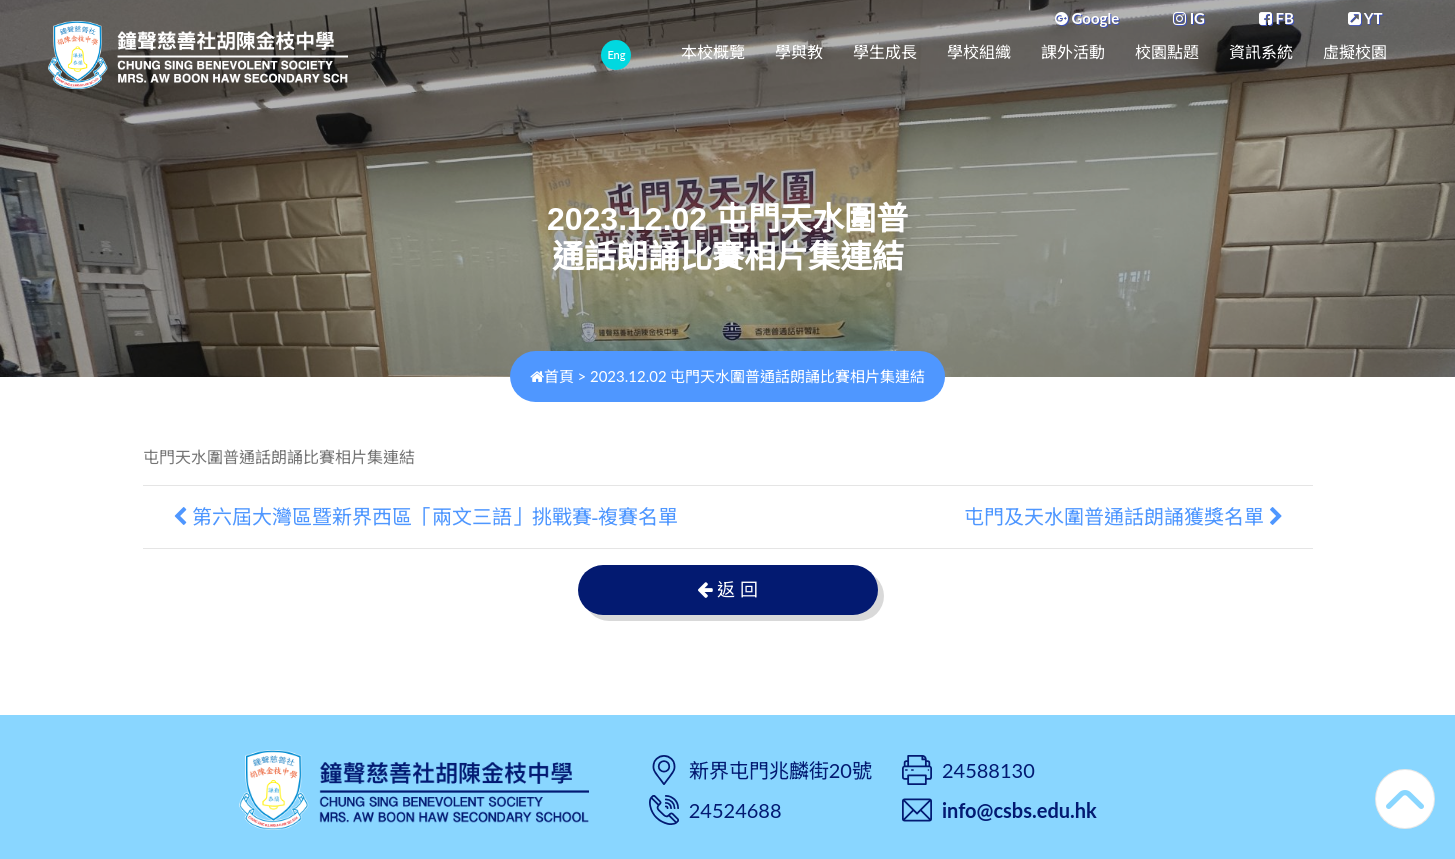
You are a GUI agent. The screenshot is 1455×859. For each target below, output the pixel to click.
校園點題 (1167, 52)
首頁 (552, 376)
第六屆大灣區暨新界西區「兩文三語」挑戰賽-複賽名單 (426, 517)
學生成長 (885, 52)
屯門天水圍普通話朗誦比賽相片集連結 (279, 457)
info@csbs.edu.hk (1019, 810)
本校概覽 (713, 52)
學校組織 (979, 52)
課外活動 (1073, 52)
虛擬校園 (1355, 52)
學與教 (799, 52)
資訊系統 (1261, 52)
